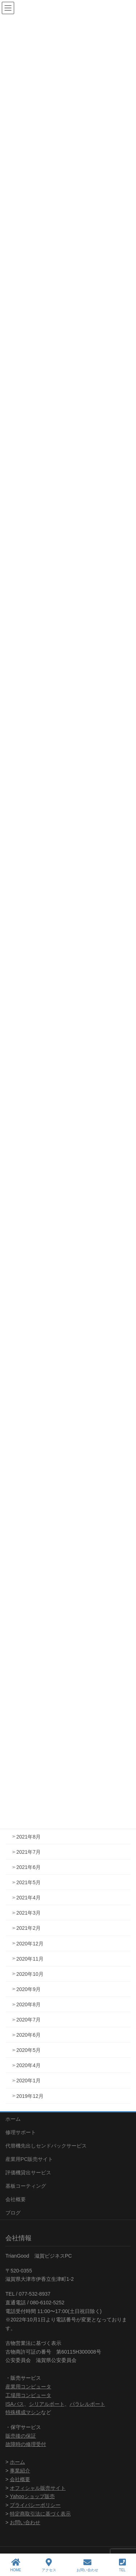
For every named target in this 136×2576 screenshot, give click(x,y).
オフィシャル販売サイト (38, 2488)
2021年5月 (28, 1882)
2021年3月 (28, 1913)
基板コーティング (25, 2186)
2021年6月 (28, 1867)
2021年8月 (28, 1837)
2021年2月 (28, 1928)
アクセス (49, 2565)
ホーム (13, 2119)
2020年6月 (28, 2035)
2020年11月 (30, 1959)
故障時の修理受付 (25, 2444)
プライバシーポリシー (35, 2505)
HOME (15, 2565)
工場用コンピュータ (28, 2395)
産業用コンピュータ (28, 2386)
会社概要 (15, 2199)
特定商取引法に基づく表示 (40, 2514)
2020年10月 (30, 1974)
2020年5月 (28, 2050)
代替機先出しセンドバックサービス (46, 2146)
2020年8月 (28, 2004)
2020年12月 (30, 1943)
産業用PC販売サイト (29, 2159)
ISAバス (14, 2404)
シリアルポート (47, 2404)
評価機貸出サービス (28, 2172)
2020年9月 (28, 1989)
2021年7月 (28, 1852)
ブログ (13, 2213)
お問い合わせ (25, 2522)
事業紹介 (20, 2470)
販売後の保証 (20, 2436)
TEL (122, 2565)
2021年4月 (28, 1897)
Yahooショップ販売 (32, 2496)
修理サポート (20, 2132)
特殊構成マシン (23, 2412)
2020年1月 (28, 2080)
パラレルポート (87, 2404)
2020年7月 (28, 2020)
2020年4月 (28, 2065)
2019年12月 (30, 2096)
